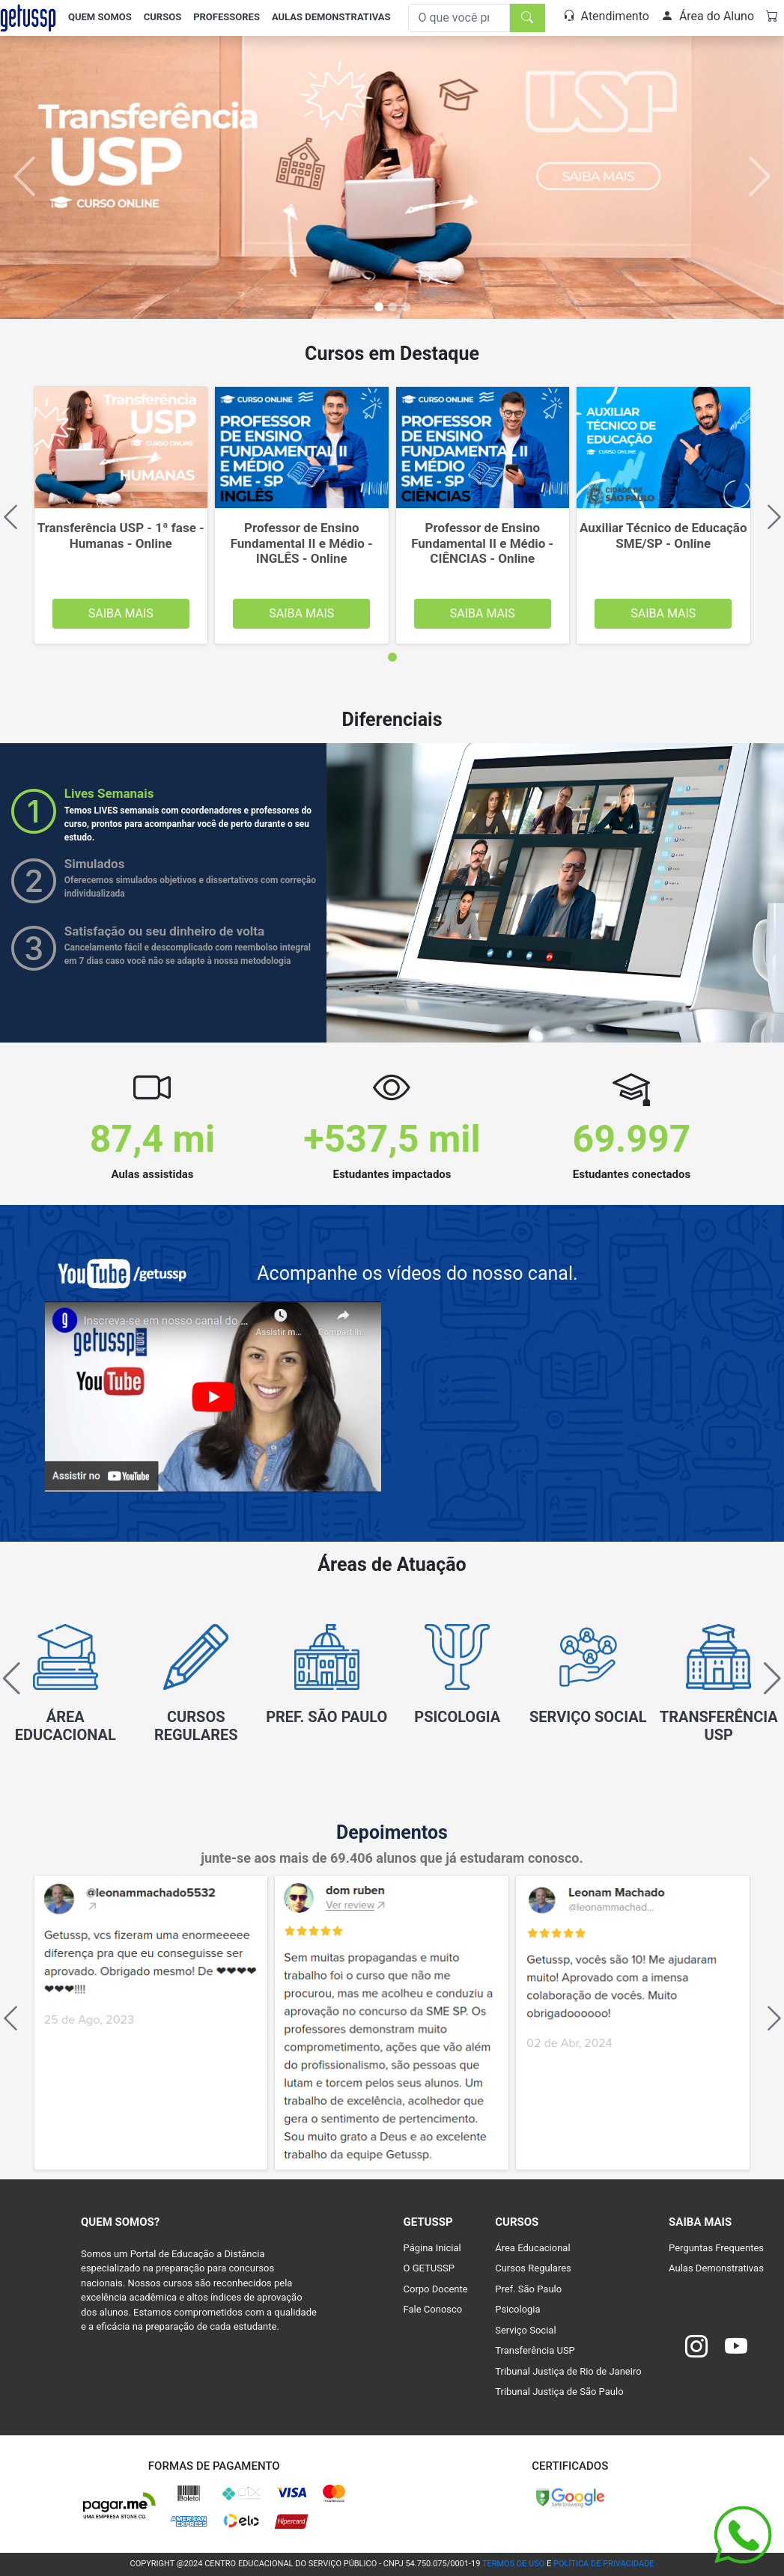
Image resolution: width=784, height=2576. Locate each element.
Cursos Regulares (533, 2268)
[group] (65, 1686)
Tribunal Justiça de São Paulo (559, 2391)
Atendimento (606, 16)
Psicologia (517, 2309)
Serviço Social (525, 2330)
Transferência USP (535, 2350)
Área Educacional (532, 2247)
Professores (226, 16)
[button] (766, 1678)
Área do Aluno (707, 16)
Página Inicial (432, 2247)
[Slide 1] (392, 307)
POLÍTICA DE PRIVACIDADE (603, 2564)
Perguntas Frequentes (716, 2247)
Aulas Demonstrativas (331, 16)
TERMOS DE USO (513, 2564)
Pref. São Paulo (528, 2289)
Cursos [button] (162, 16)
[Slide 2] (405, 307)
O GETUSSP (429, 2268)
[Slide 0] (378, 307)
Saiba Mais (121, 613)
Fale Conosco (433, 2309)
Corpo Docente (436, 2289)
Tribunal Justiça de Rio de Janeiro (568, 2371)
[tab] (392, 657)
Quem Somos (100, 16)
